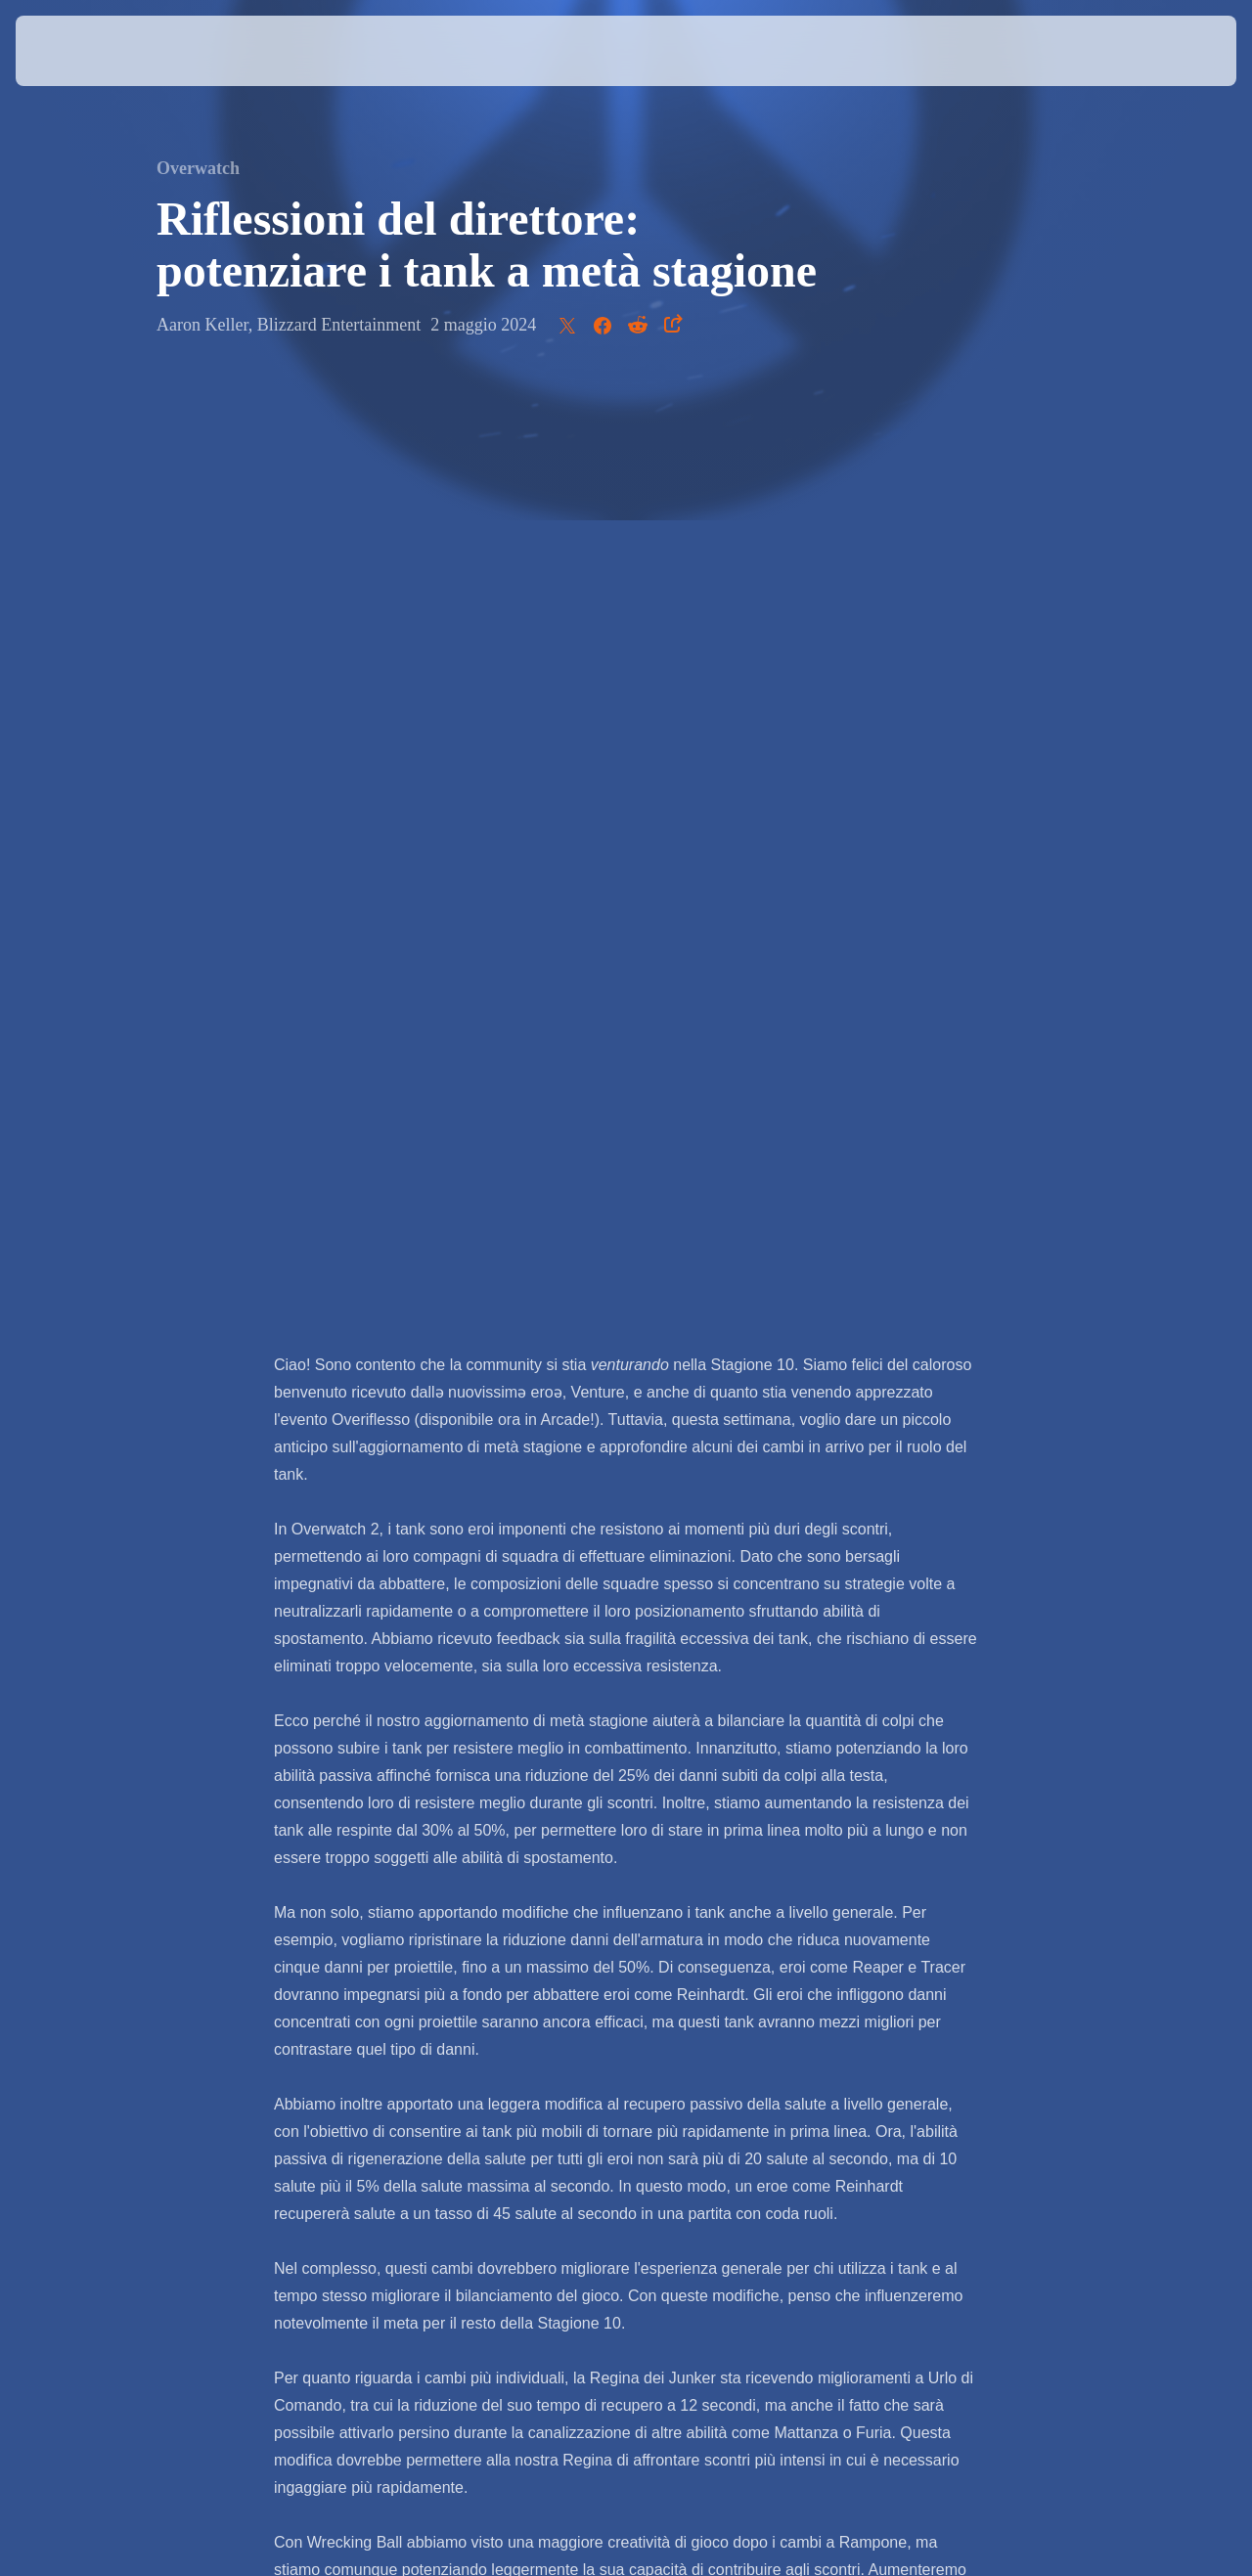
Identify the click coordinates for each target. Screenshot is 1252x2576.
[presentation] (76, 51)
